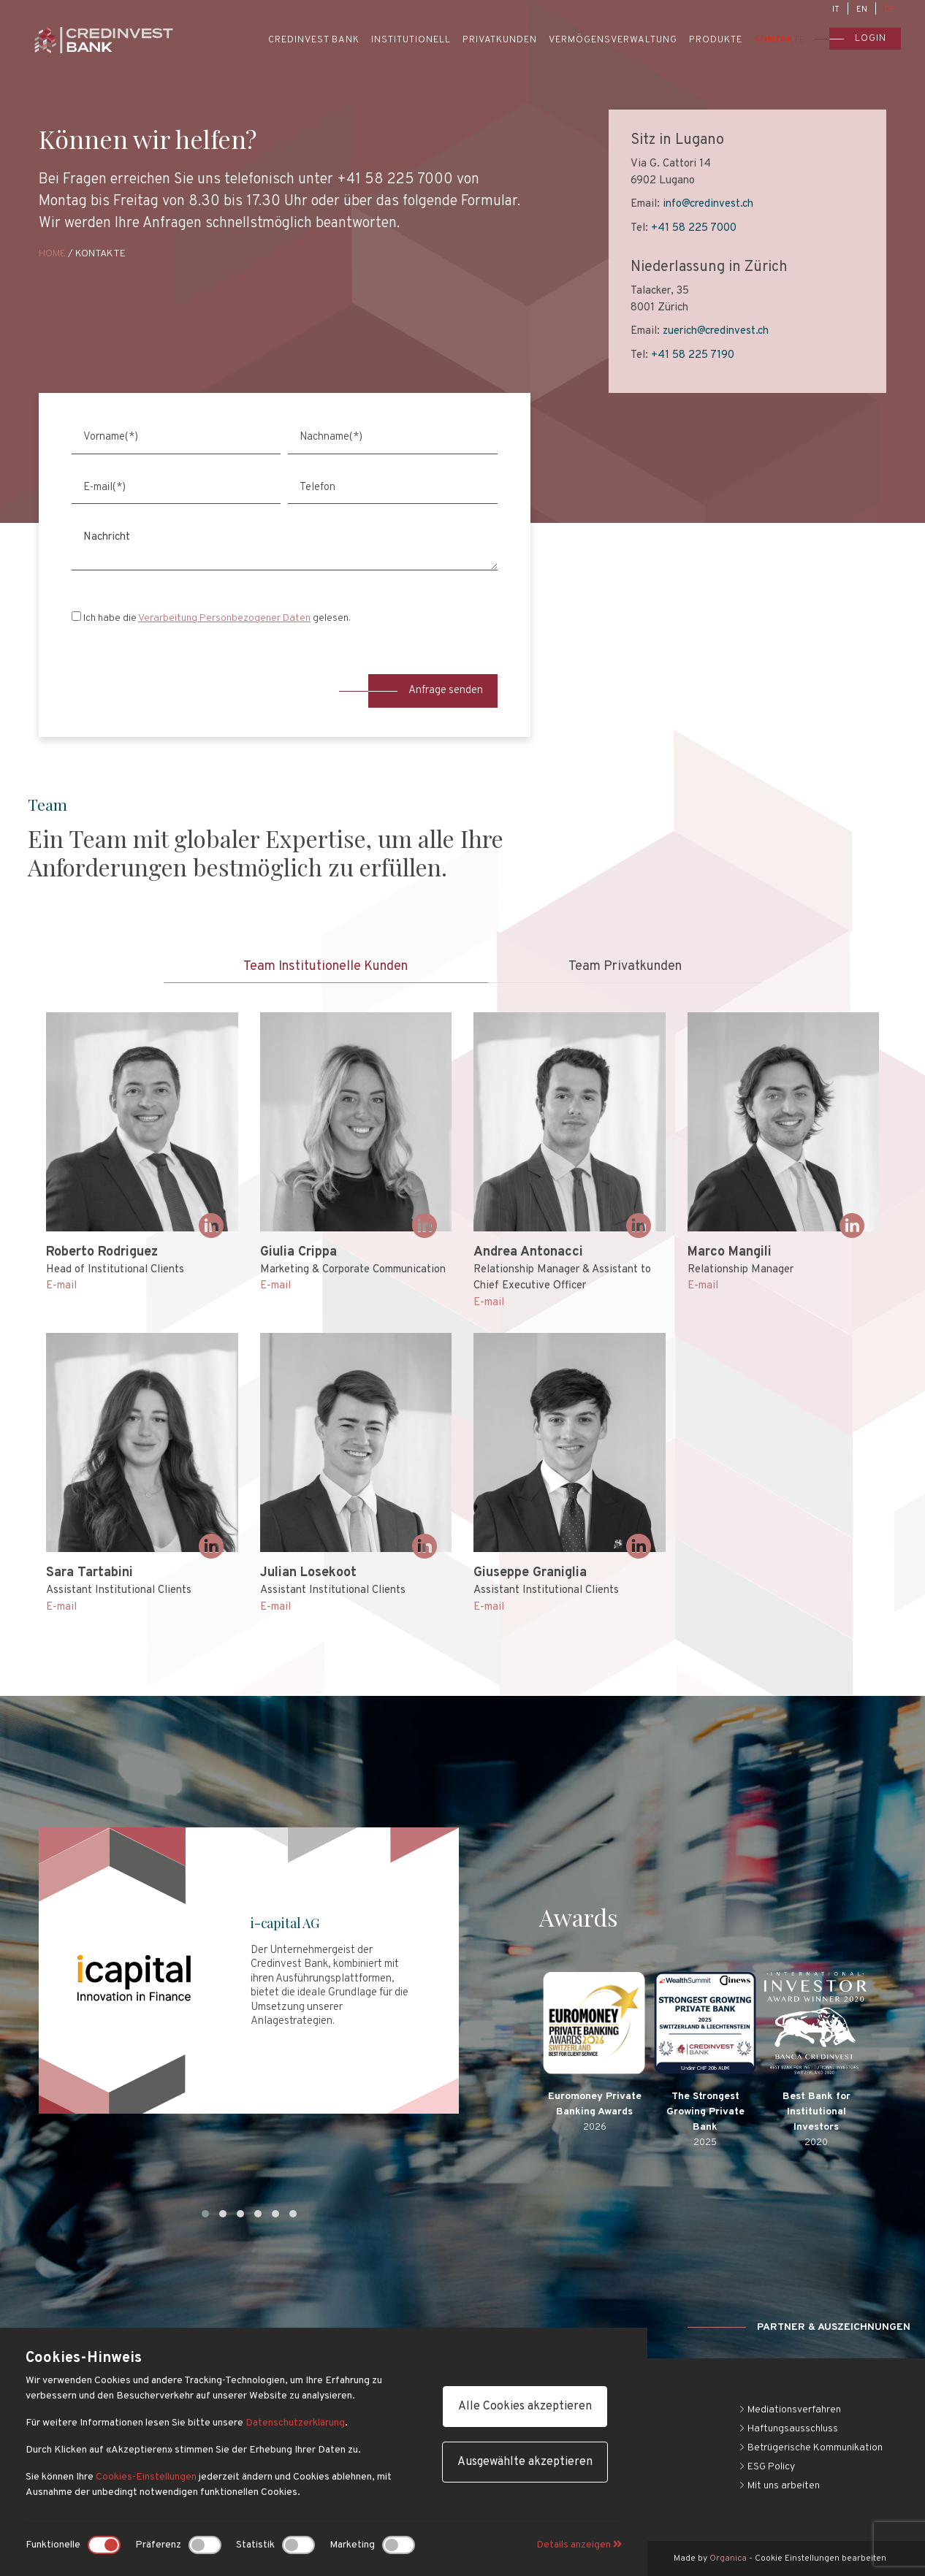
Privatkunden (499, 40)
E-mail (61, 1286)
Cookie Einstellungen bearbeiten (820, 2558)
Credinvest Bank (313, 40)
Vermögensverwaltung (613, 40)
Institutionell (411, 40)
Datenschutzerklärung (295, 2423)
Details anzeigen (579, 2545)
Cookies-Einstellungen (146, 2477)
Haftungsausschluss (788, 2429)
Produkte (715, 40)
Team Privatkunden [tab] (625, 966)
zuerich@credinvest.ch (714, 331)
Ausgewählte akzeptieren (525, 2462)
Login (857, 39)
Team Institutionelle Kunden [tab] (325, 966)
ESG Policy (767, 2467)
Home (52, 254)
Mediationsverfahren (790, 2410)
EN (861, 9)
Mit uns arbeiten (779, 2486)
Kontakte (779, 40)
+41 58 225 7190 (691, 355)
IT (836, 9)
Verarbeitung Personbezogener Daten (224, 618)
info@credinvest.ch (706, 204)
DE (889, 9)
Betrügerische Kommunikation (811, 2448)
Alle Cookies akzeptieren (525, 2406)
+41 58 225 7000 (692, 228)
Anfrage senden (425, 690)
